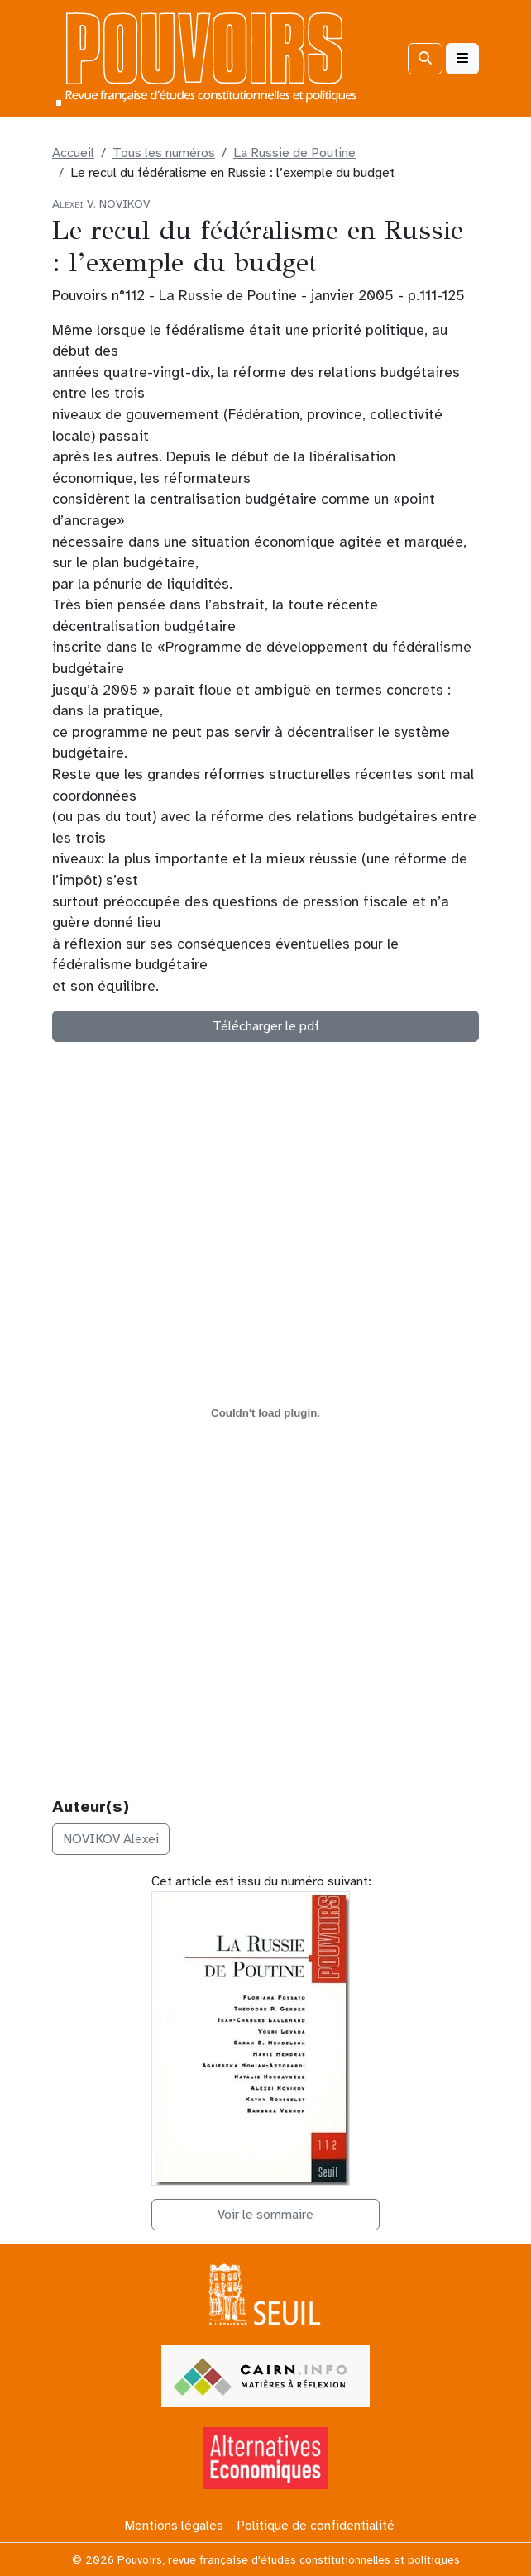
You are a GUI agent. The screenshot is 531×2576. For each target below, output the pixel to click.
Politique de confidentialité (316, 2525)
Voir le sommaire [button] (265, 2214)
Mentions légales (173, 2525)
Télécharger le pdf (266, 1026)
